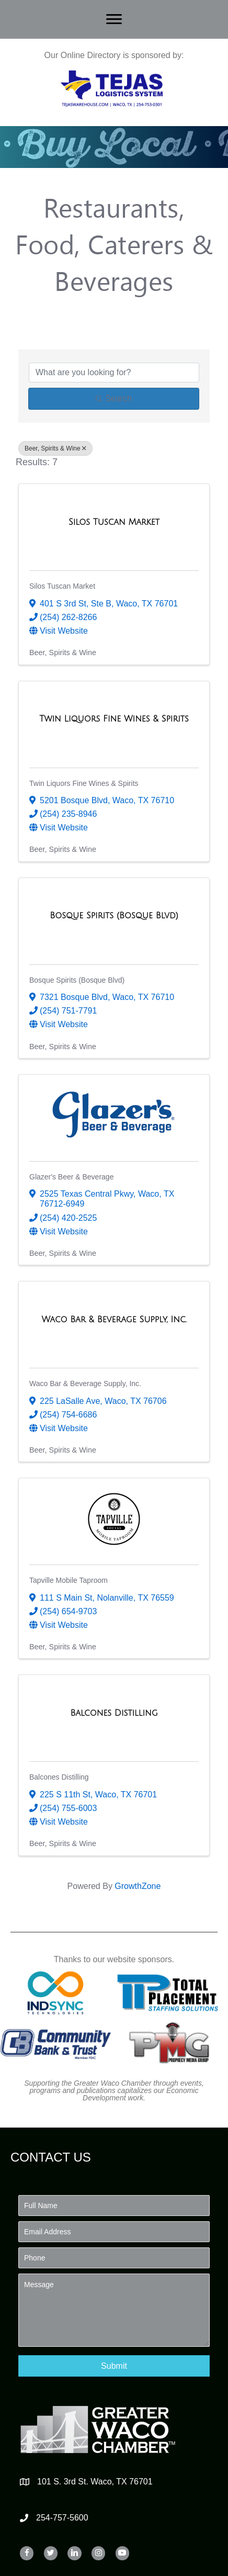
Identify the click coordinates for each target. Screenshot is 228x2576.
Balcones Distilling (59, 1777)
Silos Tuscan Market (62, 586)
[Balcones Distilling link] (113, 1713)
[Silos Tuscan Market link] (114, 522)
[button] (114, 2366)
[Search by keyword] (114, 373)
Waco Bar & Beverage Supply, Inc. (85, 1383)
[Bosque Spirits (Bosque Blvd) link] (114, 915)
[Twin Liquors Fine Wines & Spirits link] (114, 719)
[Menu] (114, 19)
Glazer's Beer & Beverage (71, 1177)
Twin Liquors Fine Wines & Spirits (84, 783)
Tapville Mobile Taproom (68, 1580)
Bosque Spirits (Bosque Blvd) (76, 980)
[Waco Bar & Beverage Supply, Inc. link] (114, 1319)
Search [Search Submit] (114, 398)
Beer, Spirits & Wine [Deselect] (55, 448)
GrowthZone (138, 1886)
